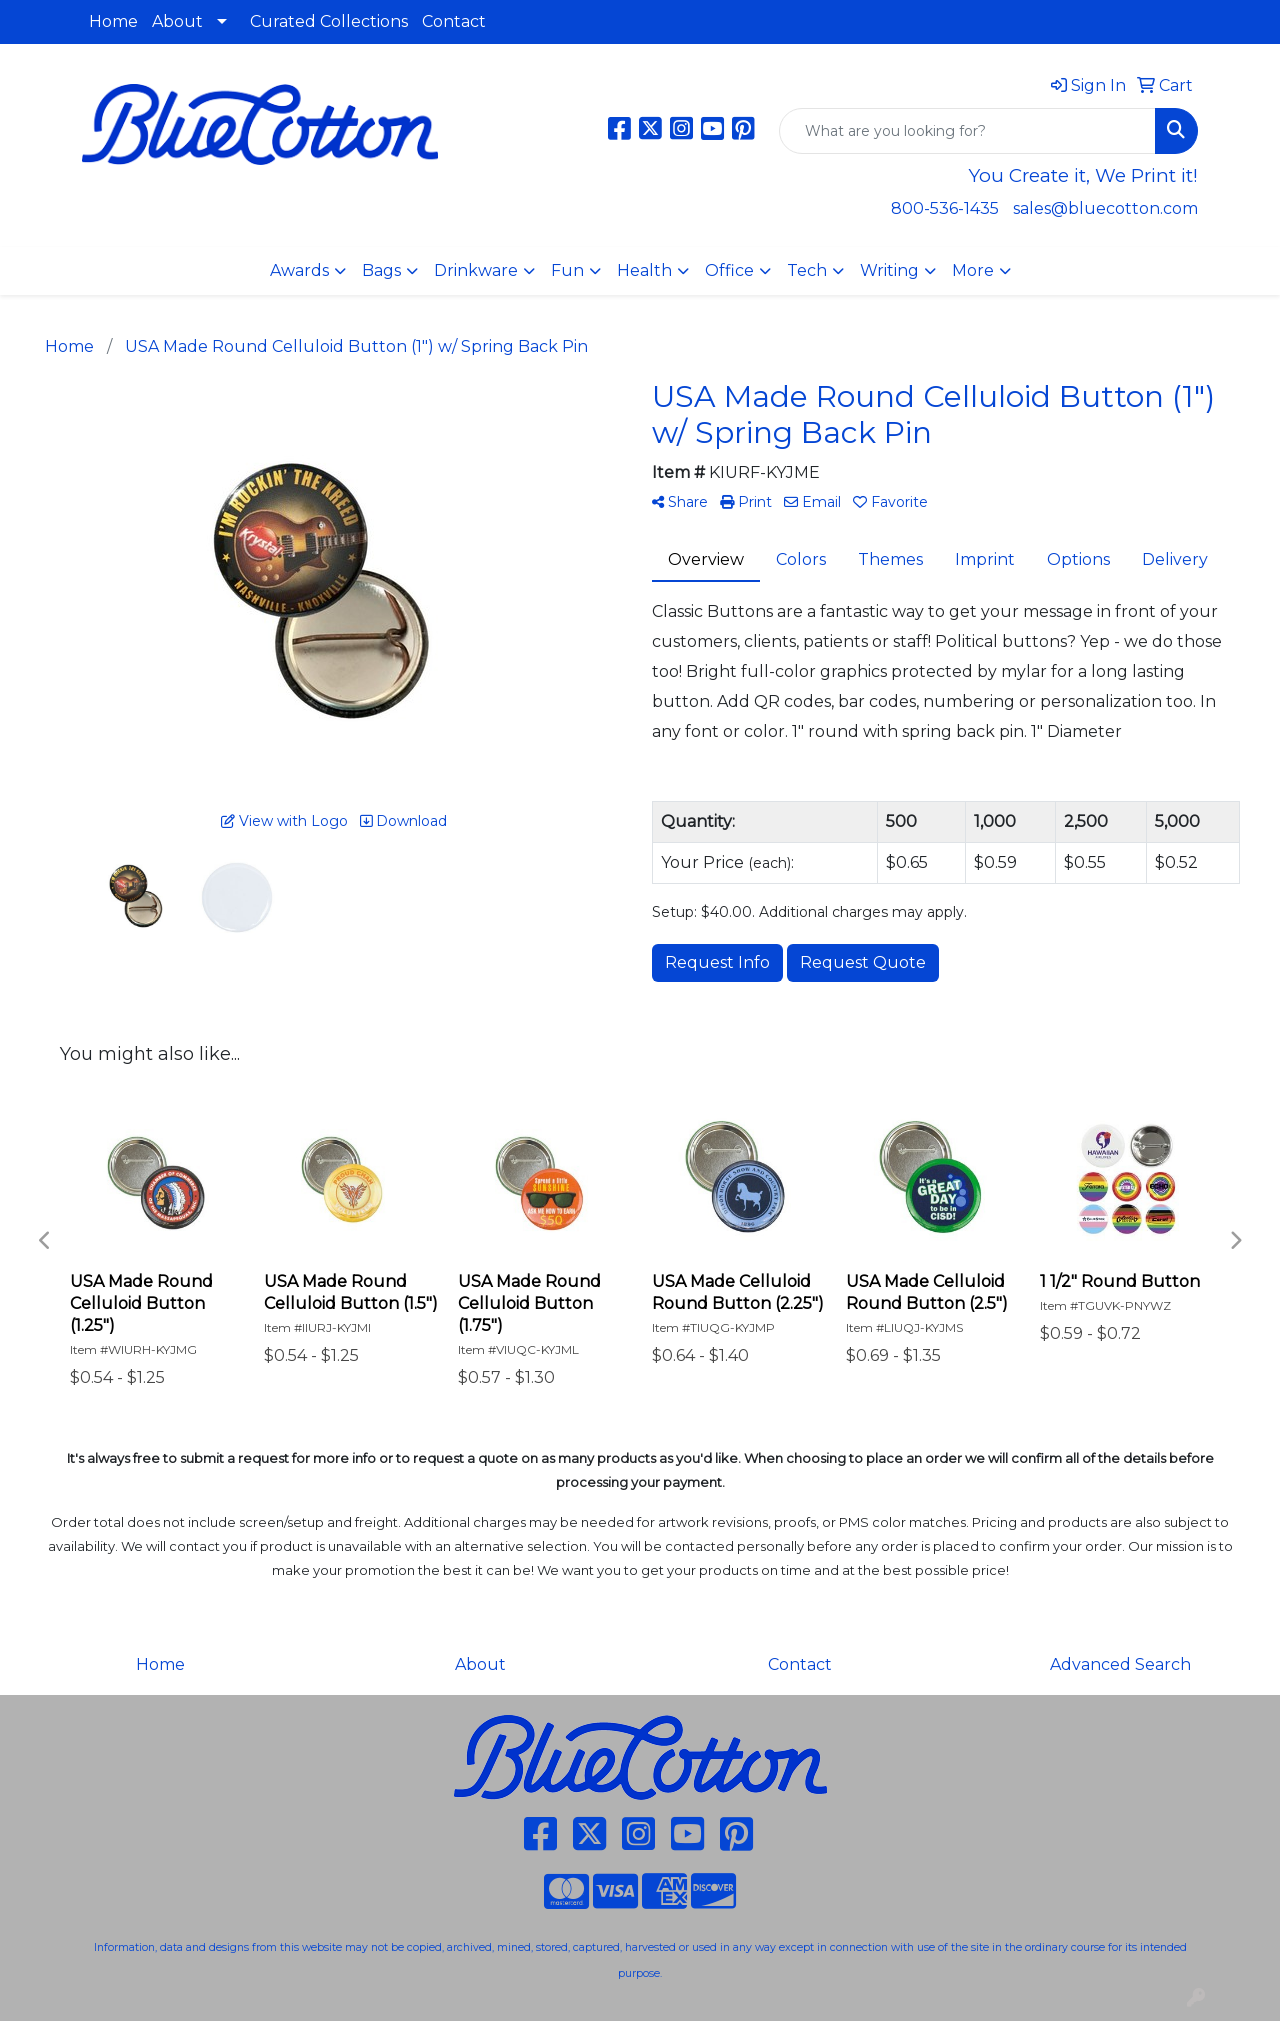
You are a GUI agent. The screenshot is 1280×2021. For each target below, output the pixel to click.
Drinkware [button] (476, 270)
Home (113, 21)
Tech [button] (807, 270)
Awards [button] (299, 270)
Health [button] (644, 270)
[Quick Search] (967, 131)
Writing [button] (889, 270)
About (177, 21)
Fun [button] (567, 270)
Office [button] (729, 270)
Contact (454, 21)
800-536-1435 (945, 208)
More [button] (973, 270)
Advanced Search (1120, 1664)
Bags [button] (381, 270)
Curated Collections (329, 21)
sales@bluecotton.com (1105, 208)
